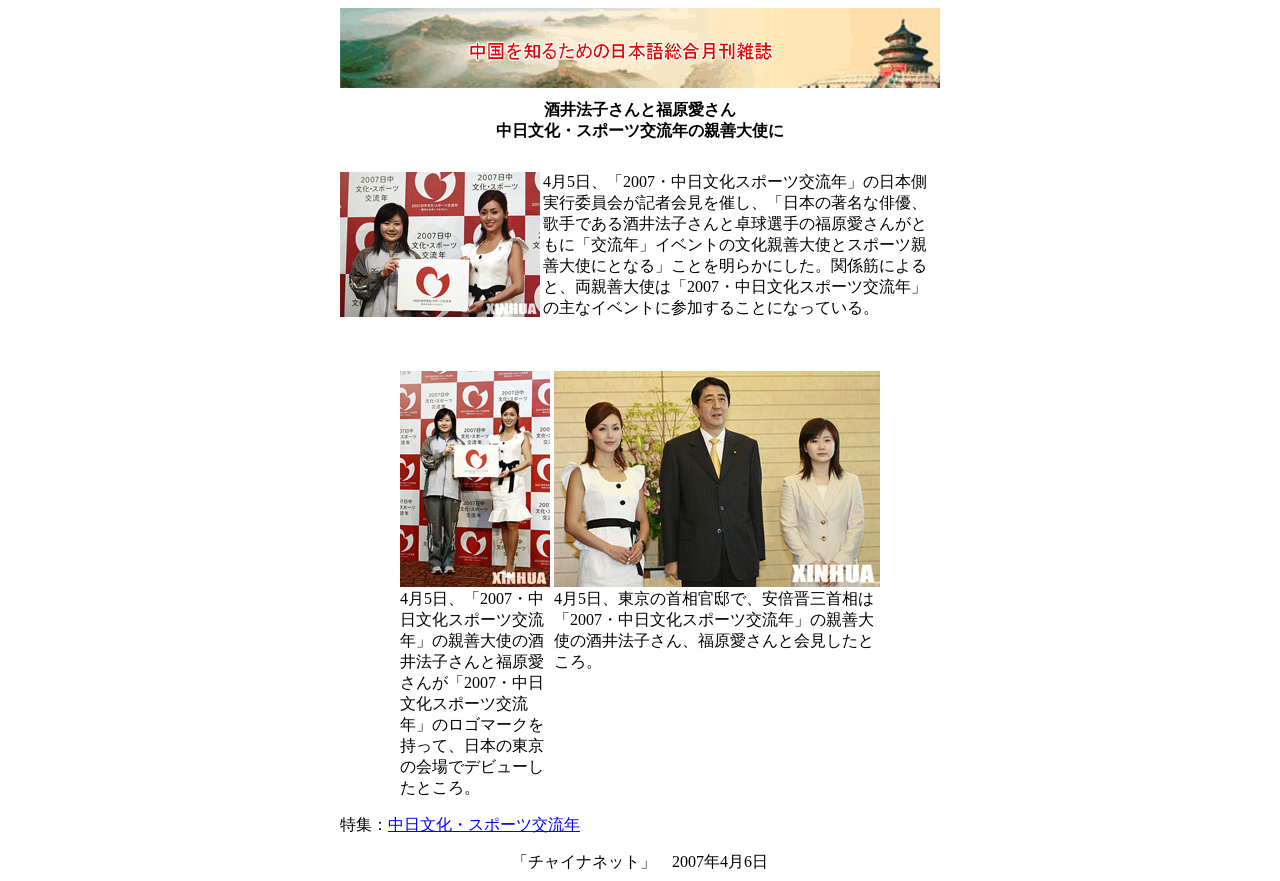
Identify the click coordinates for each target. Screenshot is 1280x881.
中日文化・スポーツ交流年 (484, 824)
